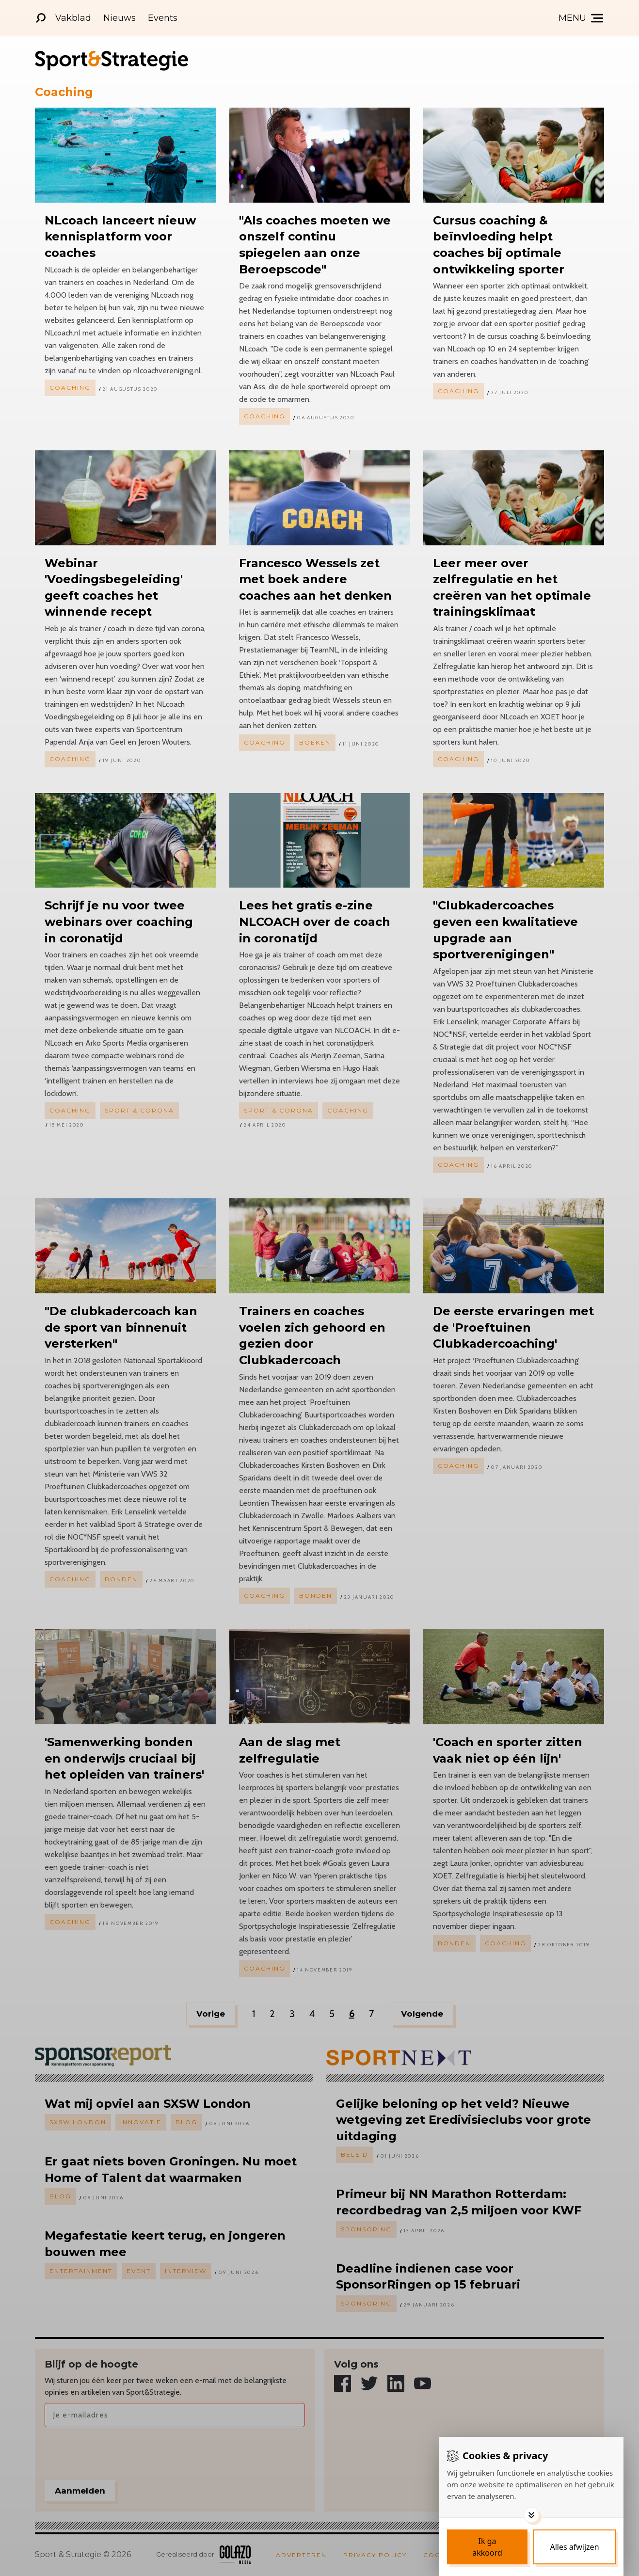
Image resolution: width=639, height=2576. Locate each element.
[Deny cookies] (574, 2546)
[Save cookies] (487, 2546)
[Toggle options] (531, 2515)
